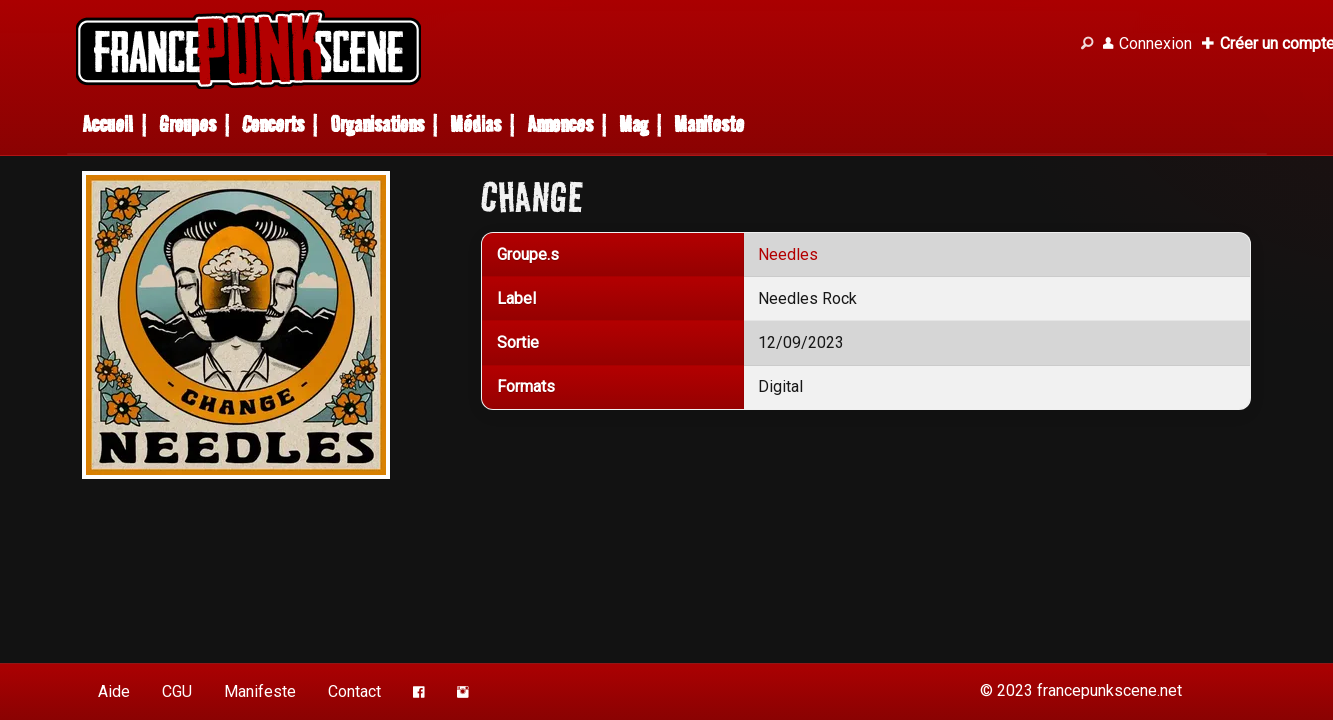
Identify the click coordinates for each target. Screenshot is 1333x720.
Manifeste (709, 124)
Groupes (187, 124)
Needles (788, 254)
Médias (475, 124)
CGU (177, 691)
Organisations (377, 124)
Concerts (273, 124)
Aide (114, 691)
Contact (354, 691)
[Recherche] (1087, 44)
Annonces (560, 124)
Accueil (107, 124)
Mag (633, 124)
